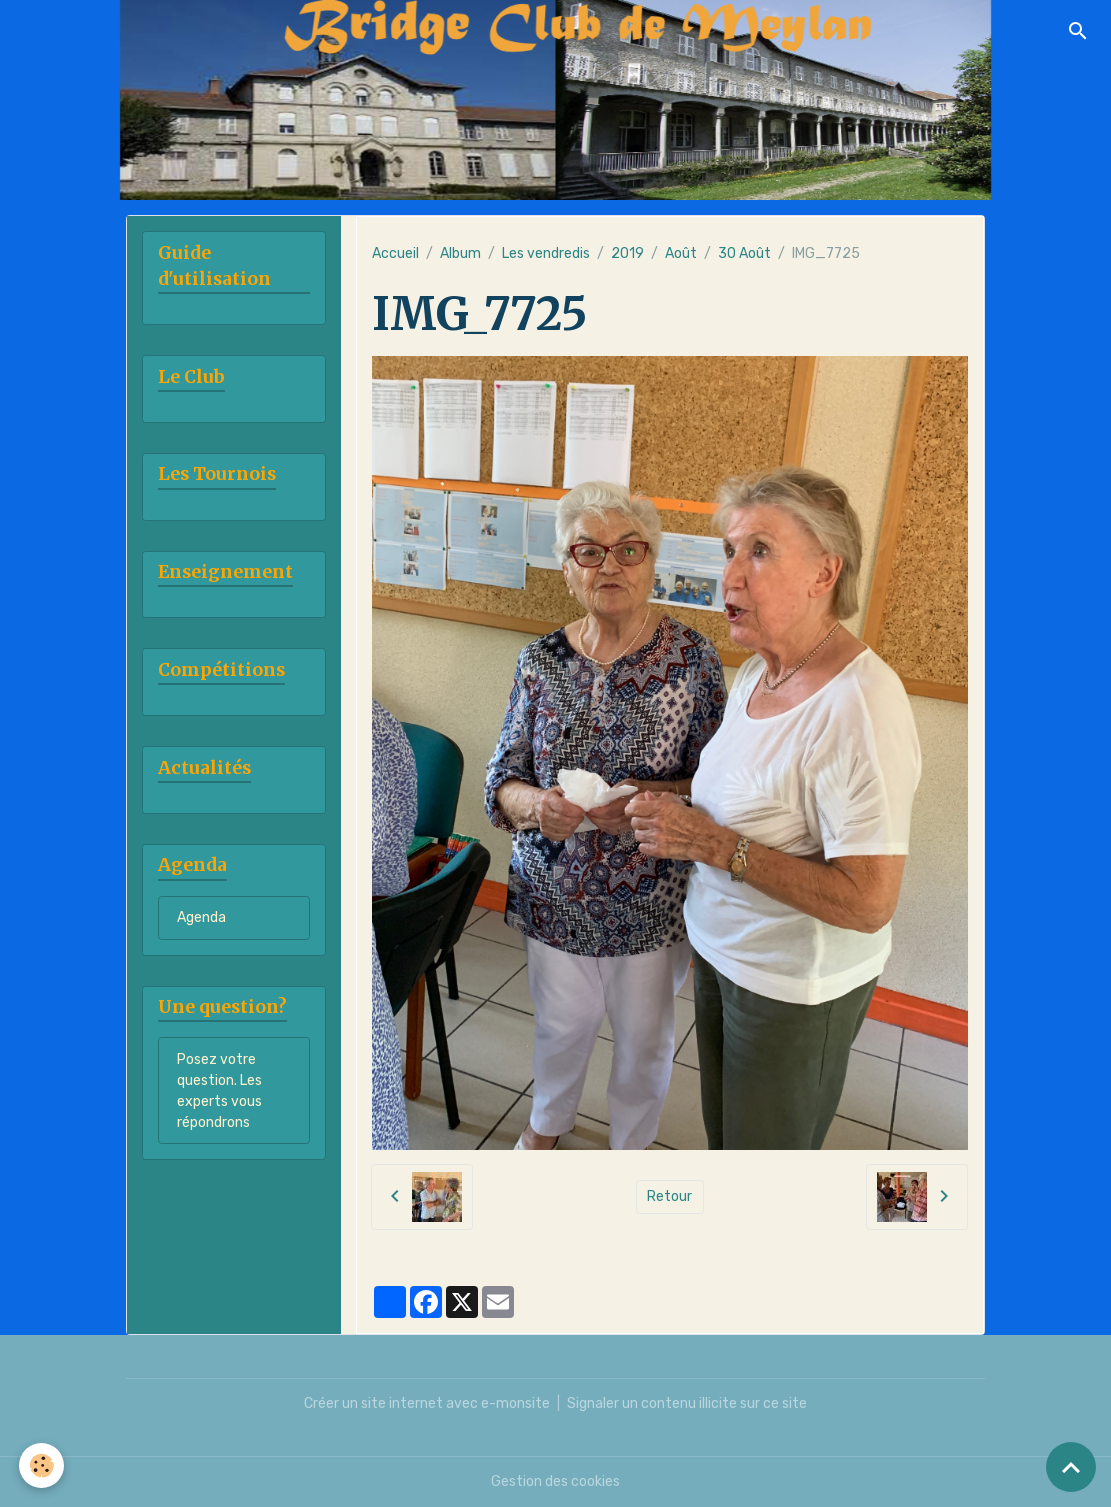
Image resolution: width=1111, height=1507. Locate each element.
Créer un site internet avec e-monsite (427, 1403)
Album (460, 253)
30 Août (744, 253)
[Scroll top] (1071, 1467)
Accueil (395, 253)
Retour (669, 1196)
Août (681, 253)
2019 (627, 253)
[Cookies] (42, 1465)
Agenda (201, 917)
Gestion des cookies (555, 1481)
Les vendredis (546, 253)
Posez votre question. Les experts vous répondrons (219, 1091)
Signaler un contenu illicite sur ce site (687, 1403)
